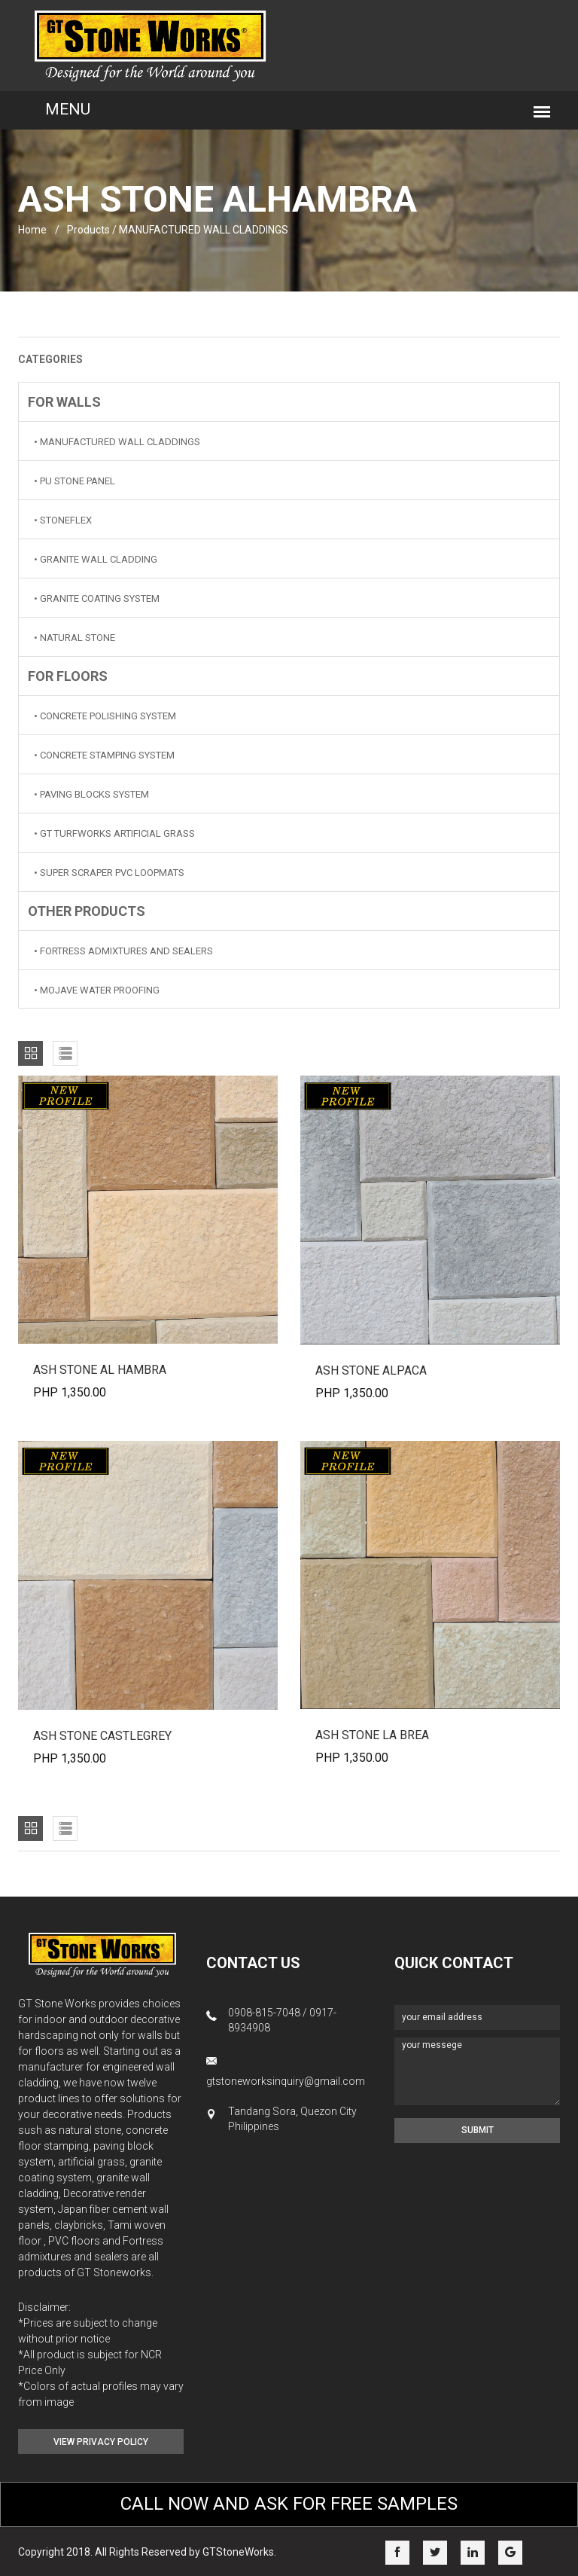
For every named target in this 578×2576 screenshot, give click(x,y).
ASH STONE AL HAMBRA (99, 1370)
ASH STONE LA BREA (372, 1735)
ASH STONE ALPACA (371, 1370)
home (32, 230)
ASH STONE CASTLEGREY (102, 1736)
